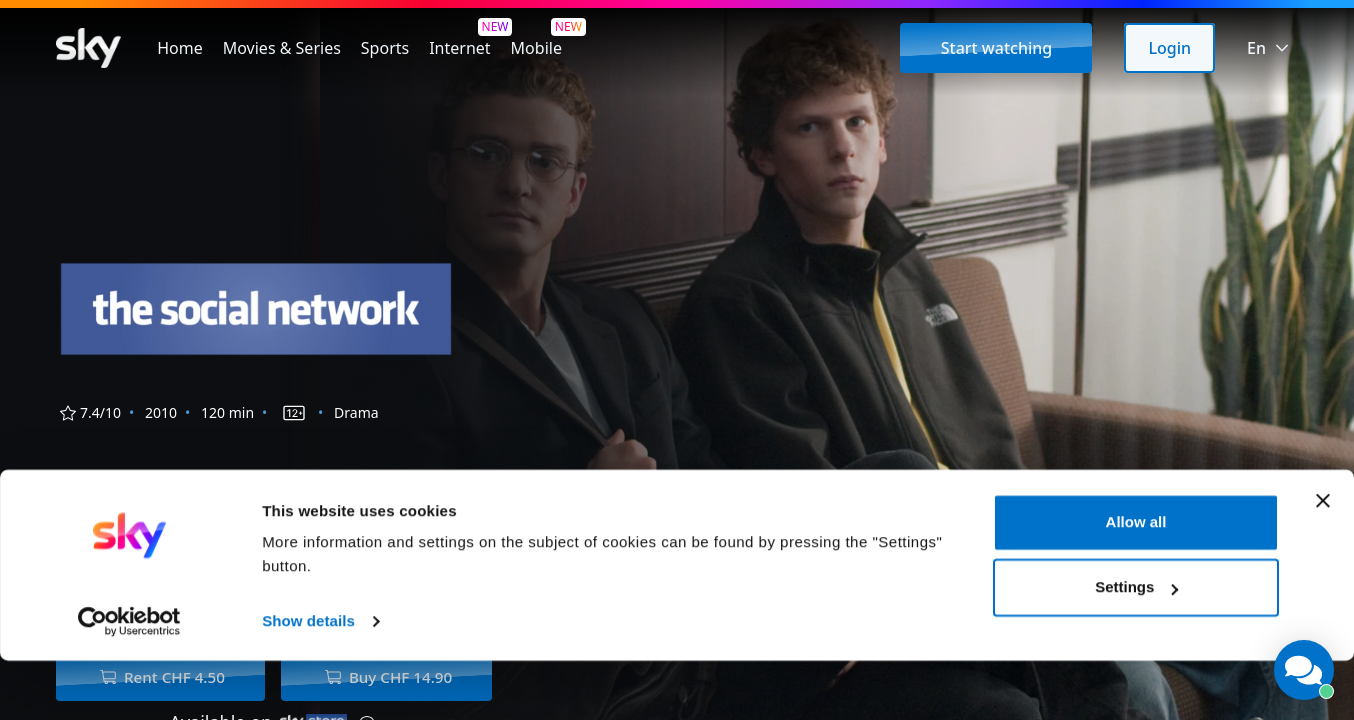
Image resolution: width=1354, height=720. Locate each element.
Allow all (1136, 581)
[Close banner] (1323, 560)
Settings (1136, 646)
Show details (308, 680)
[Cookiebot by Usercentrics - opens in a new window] (129, 681)
